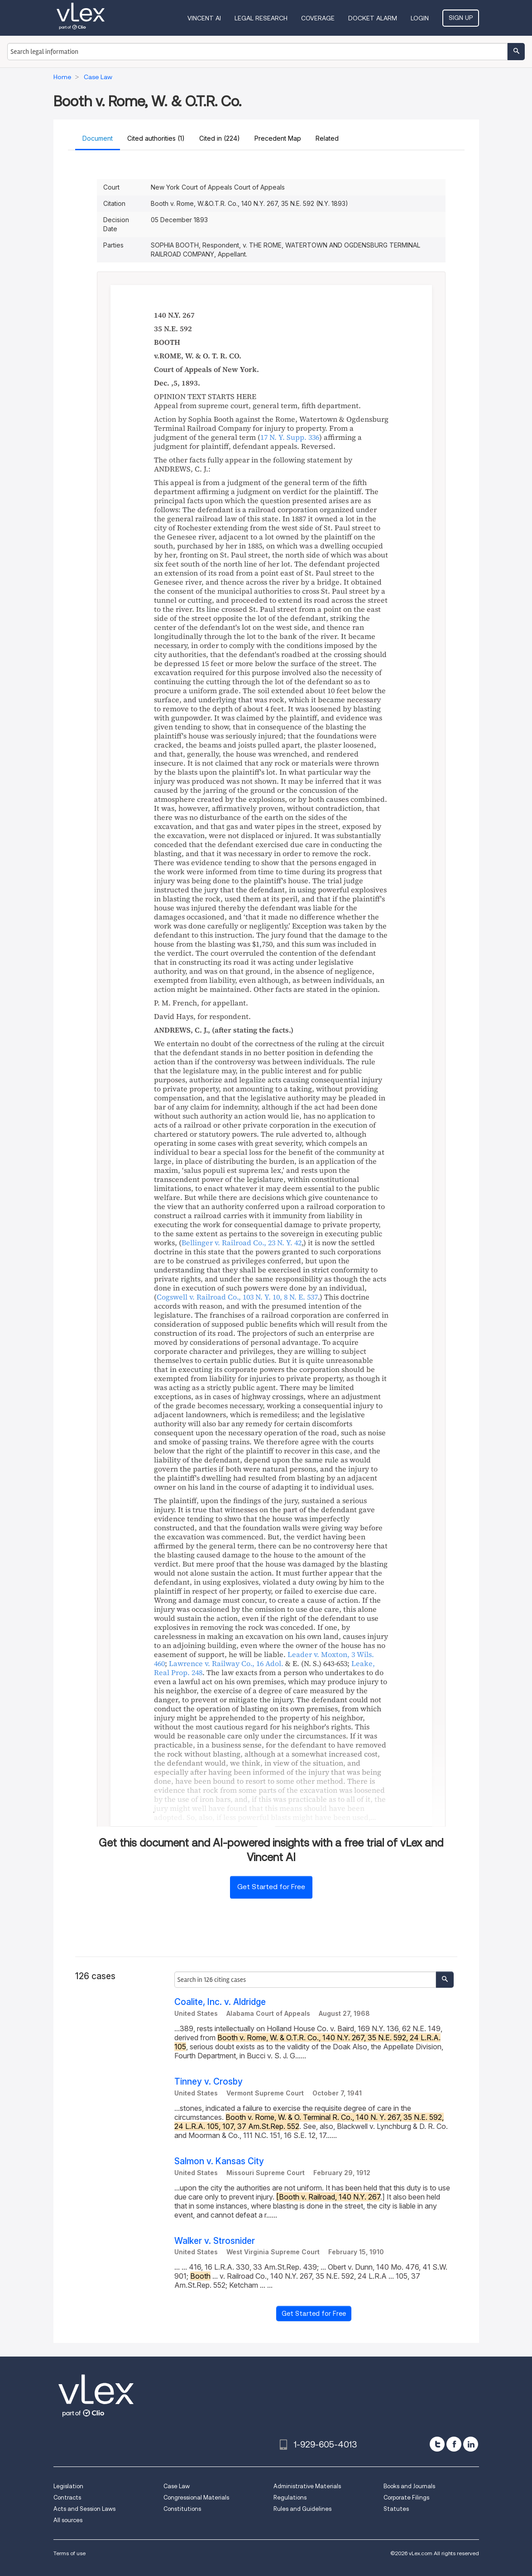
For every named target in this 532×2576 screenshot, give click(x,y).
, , (237, 1297)
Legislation (68, 2486)
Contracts (67, 2497)
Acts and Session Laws (84, 2508)
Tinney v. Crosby (208, 2081)
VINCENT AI (204, 18)
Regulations (290, 2497)
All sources (67, 2520)
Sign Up (461, 17)
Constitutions (182, 2508)
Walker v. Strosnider (214, 2241)
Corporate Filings (406, 2497)
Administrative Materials (307, 2486)
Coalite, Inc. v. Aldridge (220, 2002)
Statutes (396, 2508)
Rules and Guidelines (302, 2508)
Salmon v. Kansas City (219, 2161)
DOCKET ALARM (372, 18)
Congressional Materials (196, 2497)
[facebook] (453, 2444)
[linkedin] (470, 2444)
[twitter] (437, 2444)
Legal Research (261, 18)
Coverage (318, 18)
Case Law (176, 2486)
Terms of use (69, 2553)
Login (420, 18)
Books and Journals (409, 2486)
